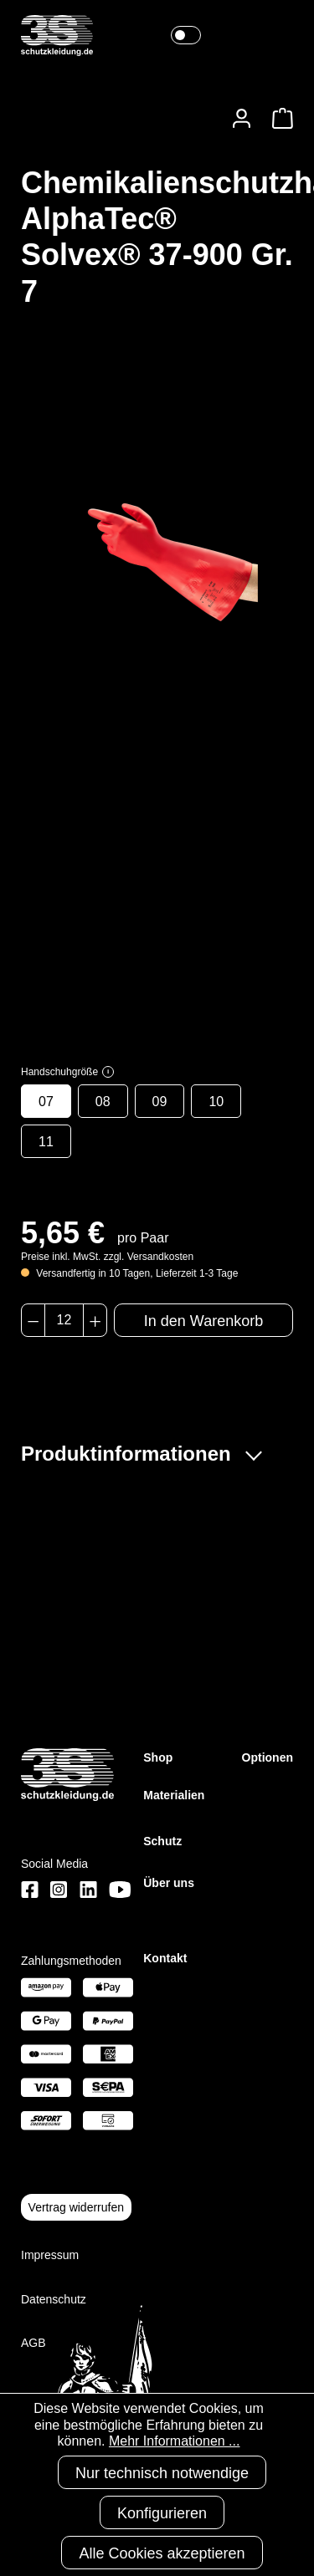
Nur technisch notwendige (162, 2473)
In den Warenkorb (203, 1321)
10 (216, 1101)
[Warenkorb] (277, 118)
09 (159, 1101)
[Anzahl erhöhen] (95, 1320)
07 (46, 1101)
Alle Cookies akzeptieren (162, 2553)
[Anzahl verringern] (33, 1320)
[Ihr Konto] (241, 118)
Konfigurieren (162, 2513)
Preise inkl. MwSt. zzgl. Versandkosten (107, 1256)
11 (46, 1142)
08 (103, 1101)
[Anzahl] (64, 1320)
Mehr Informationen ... (174, 2441)
